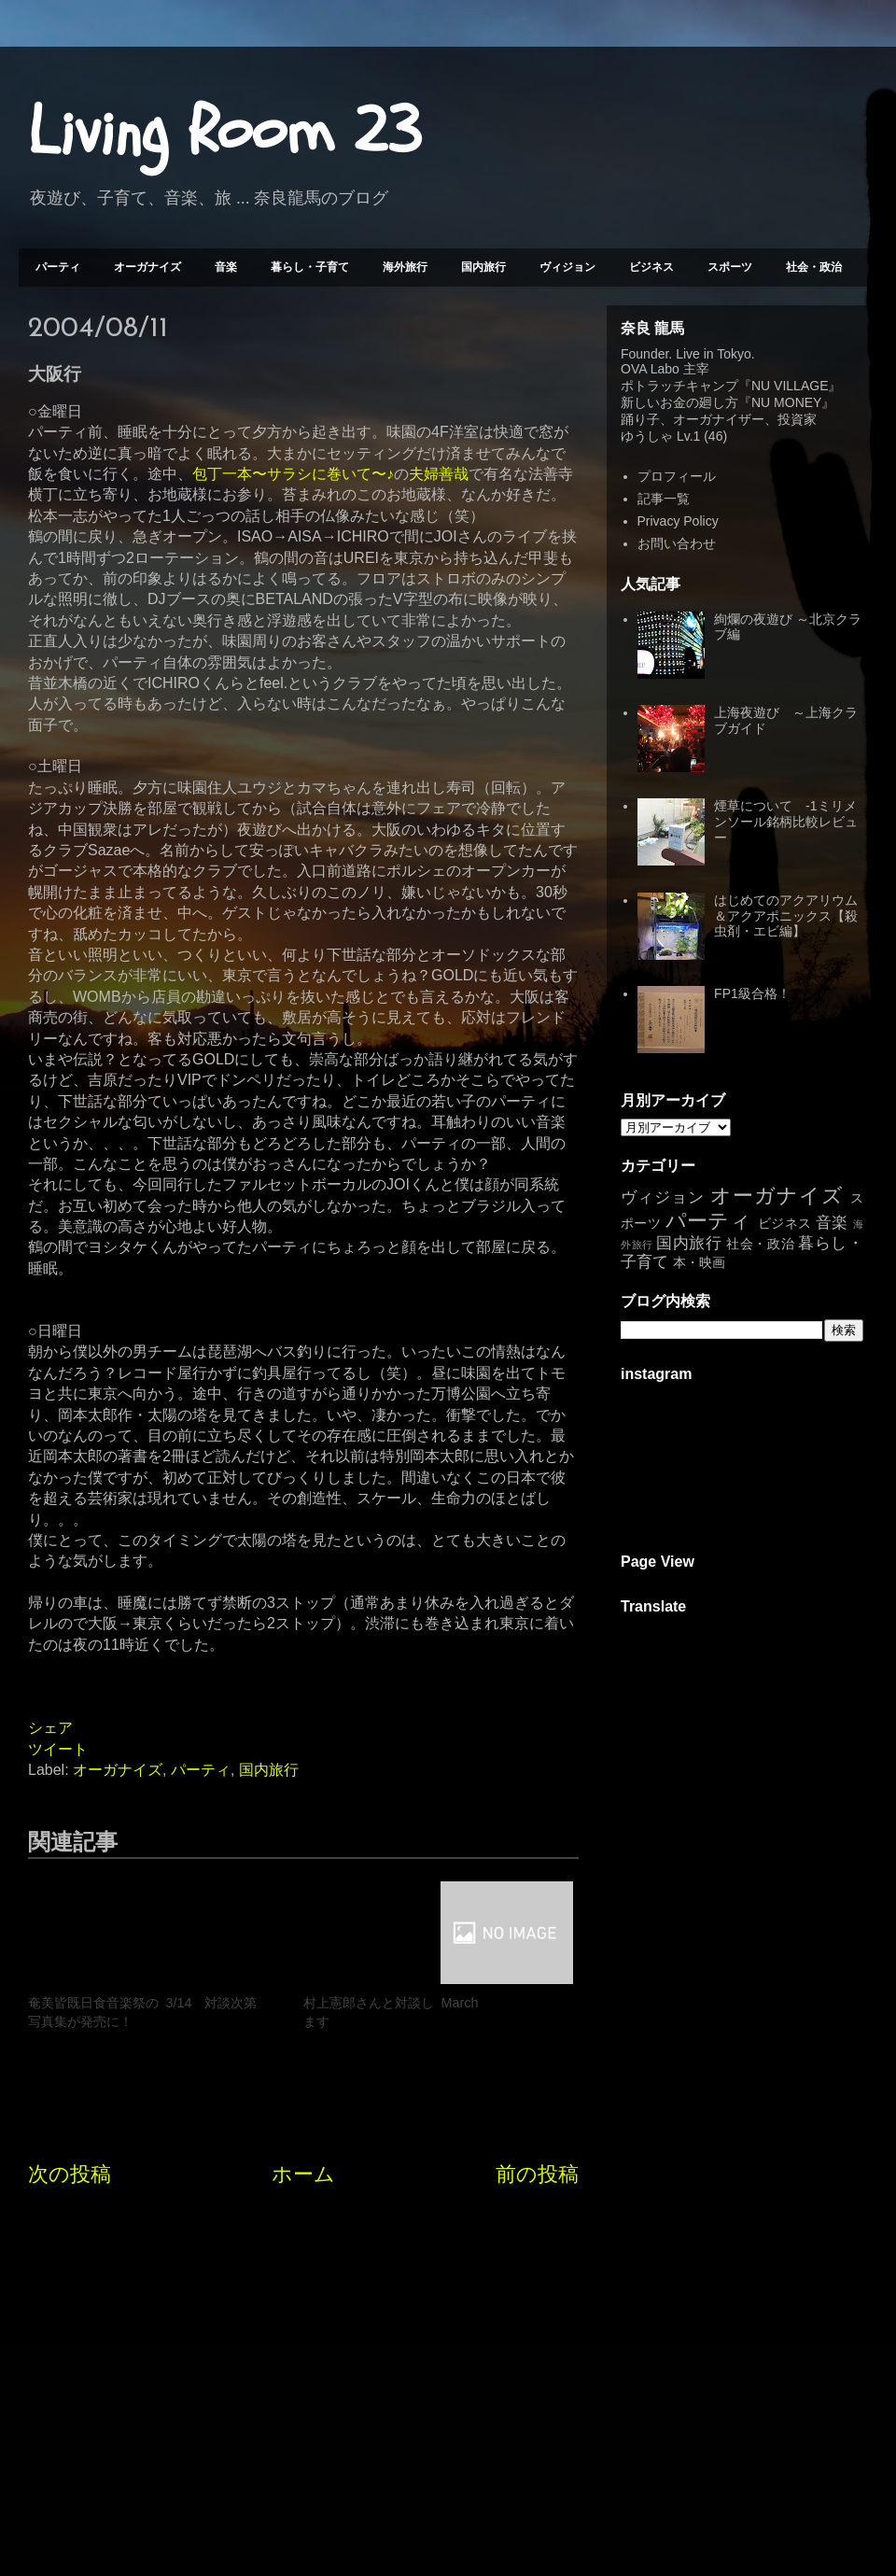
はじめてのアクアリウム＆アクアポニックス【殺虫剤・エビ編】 (786, 916)
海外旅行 (405, 267)
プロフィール (676, 476)
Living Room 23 (224, 131)
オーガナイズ (147, 267)
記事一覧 (663, 498)
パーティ (57, 267)
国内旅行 (483, 267)
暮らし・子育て (310, 267)
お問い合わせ (676, 543)
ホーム (303, 2174)
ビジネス (651, 267)
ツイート (58, 1749)
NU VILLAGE (789, 385)
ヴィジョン (567, 267)
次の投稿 (69, 2174)
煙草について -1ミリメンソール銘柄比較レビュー (786, 821)
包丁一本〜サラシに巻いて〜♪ (293, 474)
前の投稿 (537, 2174)
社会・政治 (814, 267)
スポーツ (729, 267)
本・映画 (699, 1262)
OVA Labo (650, 368)
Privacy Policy (678, 521)
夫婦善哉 (439, 474)
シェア (50, 1728)
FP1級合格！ (752, 993)
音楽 (226, 267)
